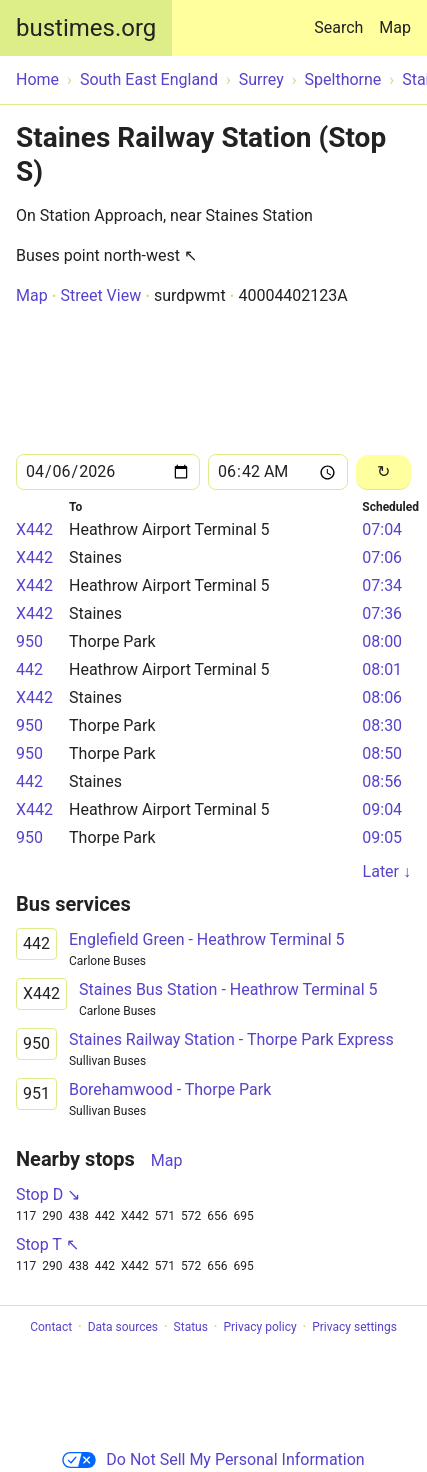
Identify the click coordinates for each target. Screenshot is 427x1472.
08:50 (382, 753)
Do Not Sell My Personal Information (213, 1459)
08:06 (382, 697)
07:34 (382, 585)
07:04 (382, 529)
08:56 (382, 781)
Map (395, 27)
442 (29, 669)
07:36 (382, 613)
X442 (34, 529)
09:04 (382, 809)
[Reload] (383, 472)
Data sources (123, 1327)
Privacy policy (259, 1327)
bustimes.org (86, 28)
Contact (51, 1327)
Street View (100, 295)
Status (191, 1327)
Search (342, 18)
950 (29, 641)
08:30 (382, 725)
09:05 (382, 837)
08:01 (382, 669)
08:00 (382, 641)
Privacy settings (354, 1327)
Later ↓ (387, 871)
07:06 (382, 557)
